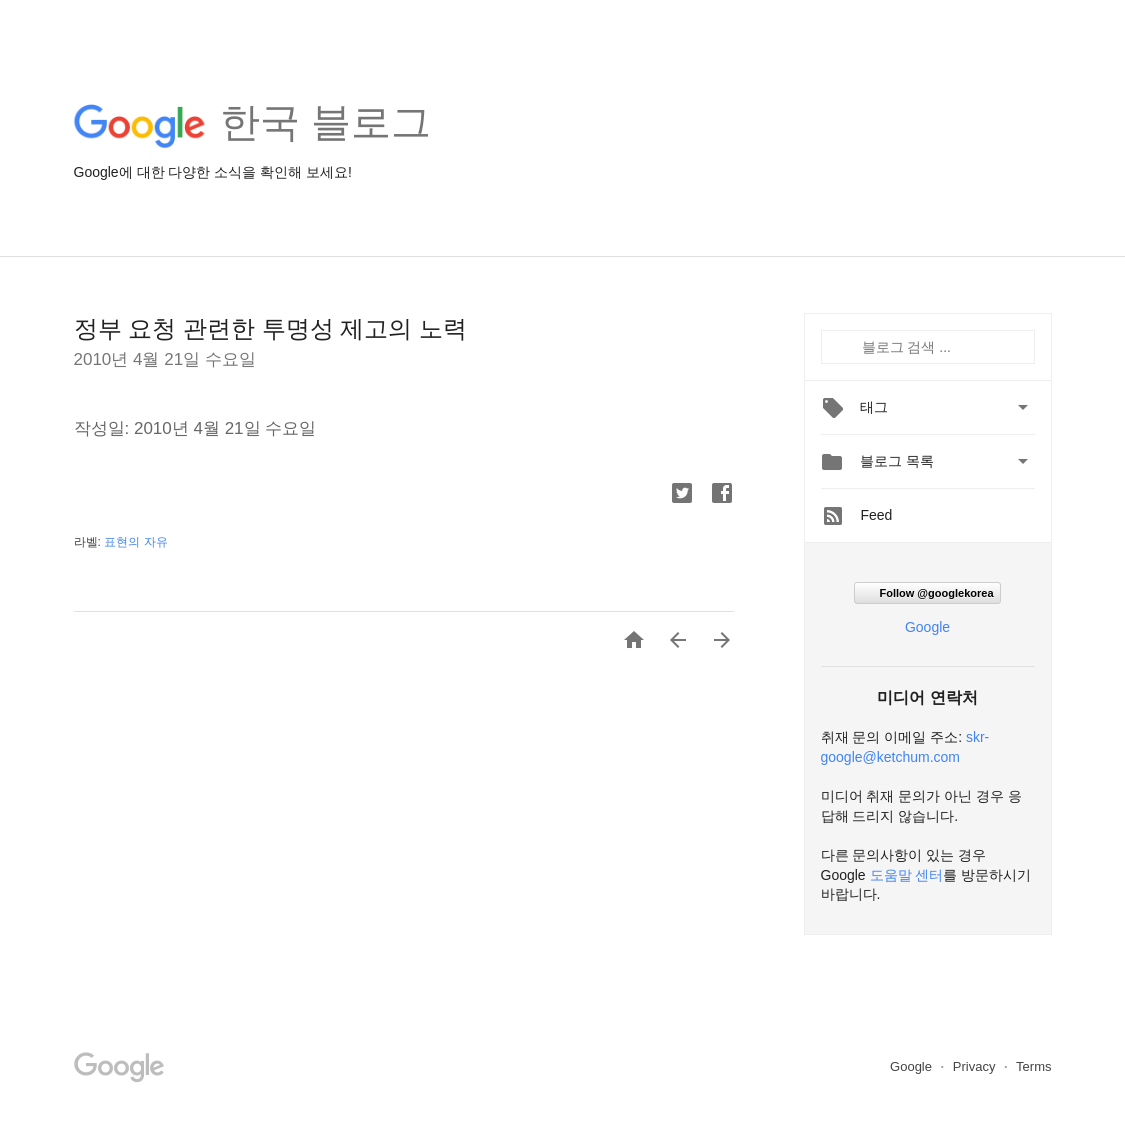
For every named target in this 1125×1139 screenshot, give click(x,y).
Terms (1033, 1066)
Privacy (976, 1066)
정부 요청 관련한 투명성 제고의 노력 (270, 328)
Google (927, 627)
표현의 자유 (135, 542)
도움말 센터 (907, 875)
